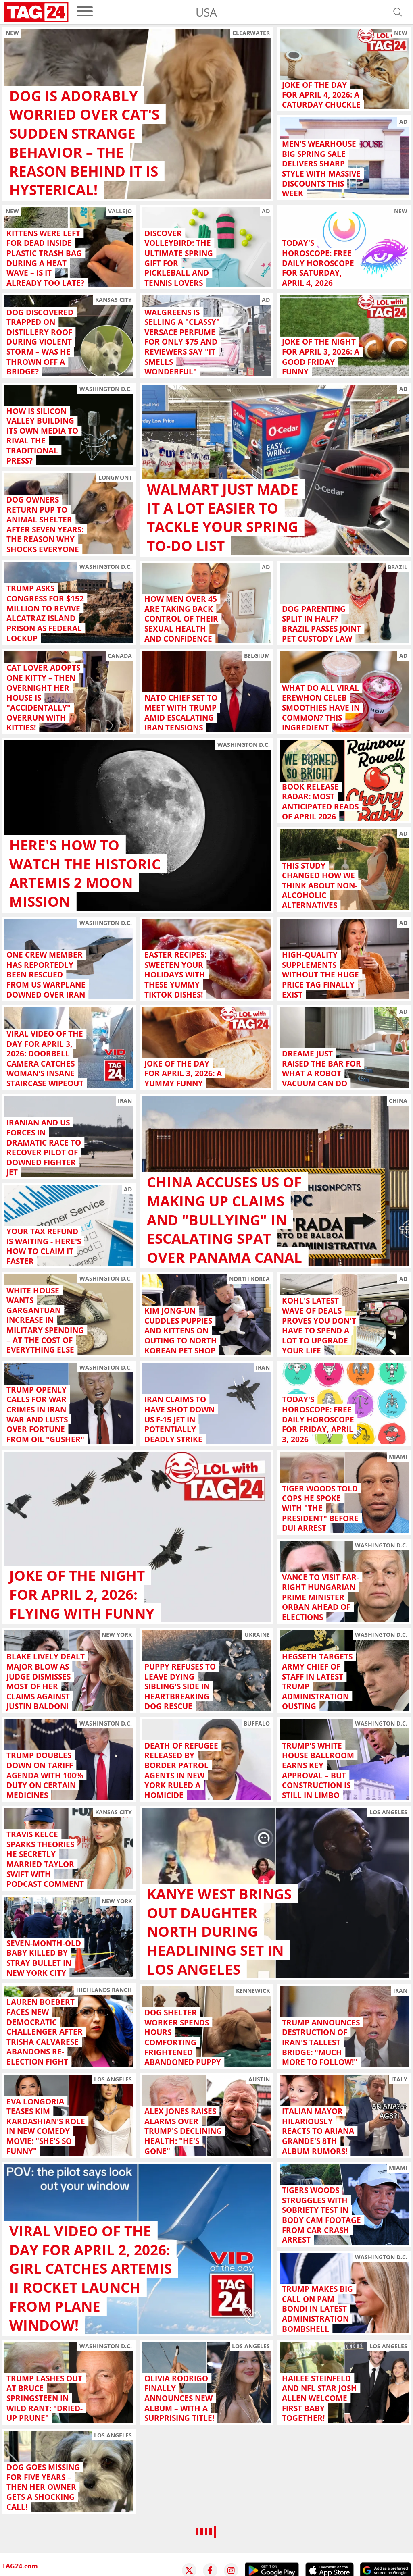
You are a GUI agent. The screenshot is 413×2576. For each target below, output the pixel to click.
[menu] (85, 11)
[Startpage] (36, 12)
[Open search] (397, 12)
